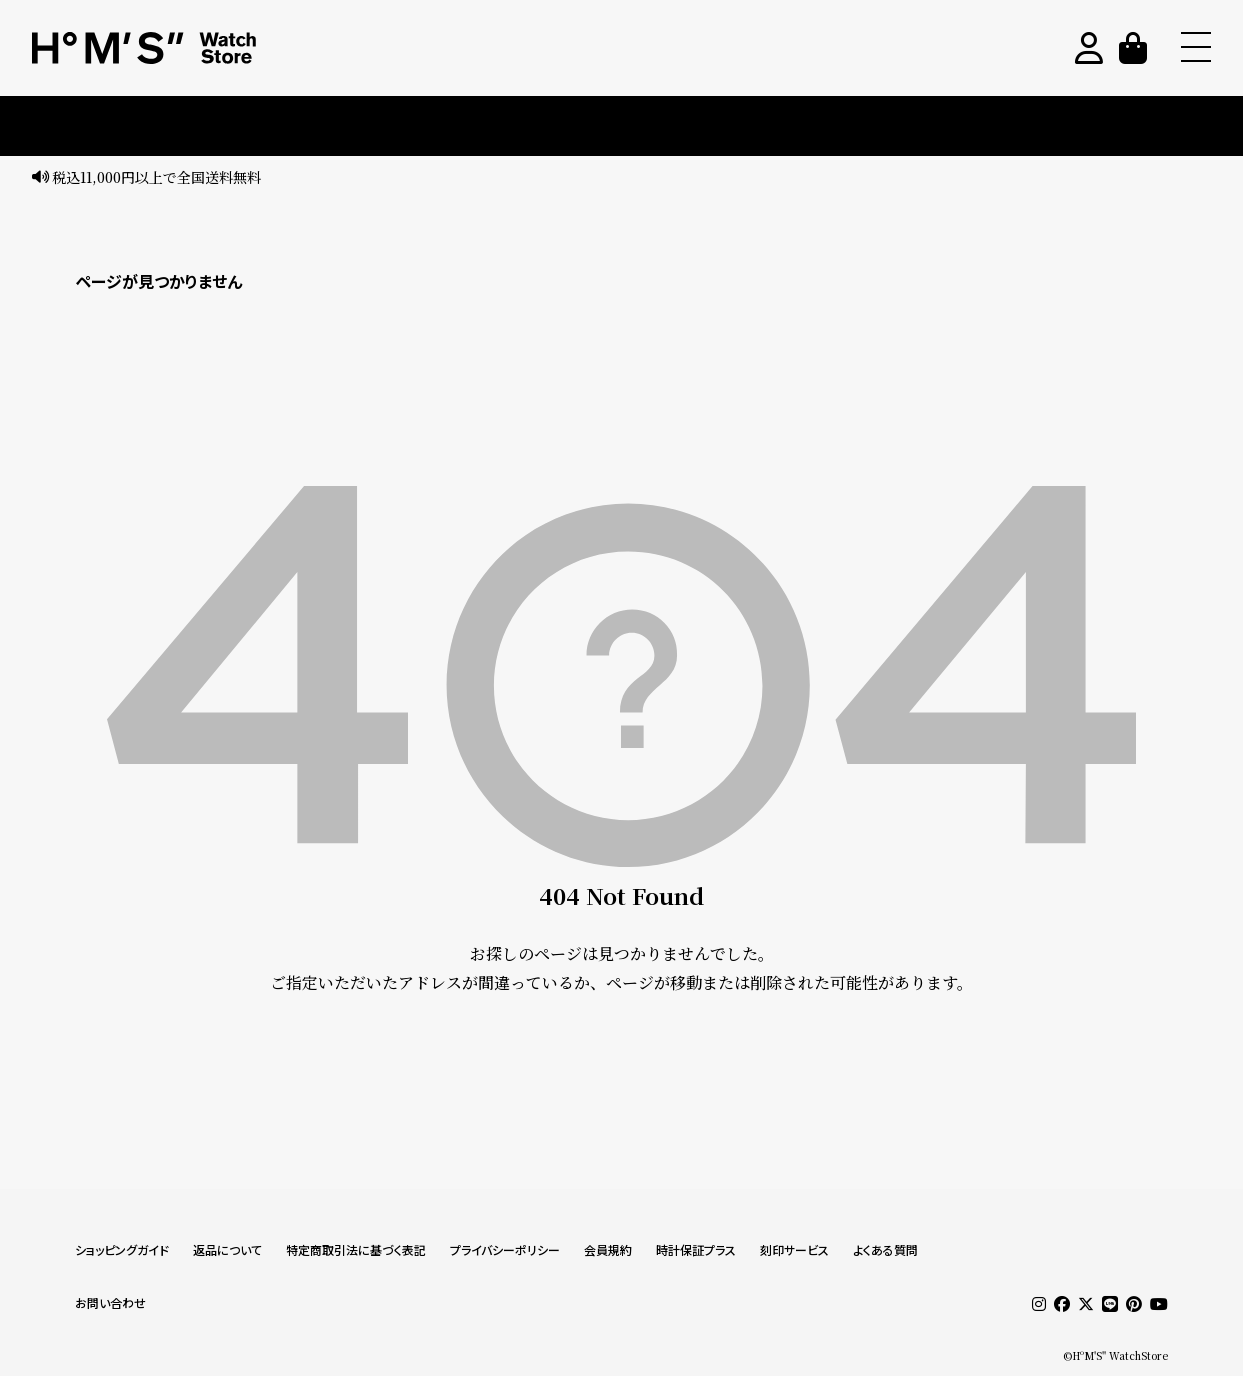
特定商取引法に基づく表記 (356, 1250)
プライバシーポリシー (505, 1250)
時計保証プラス (696, 1250)
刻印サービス (794, 1250)
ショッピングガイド (122, 1250)
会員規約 (608, 1250)
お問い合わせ (110, 1303)
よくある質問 (885, 1250)
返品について (227, 1250)
